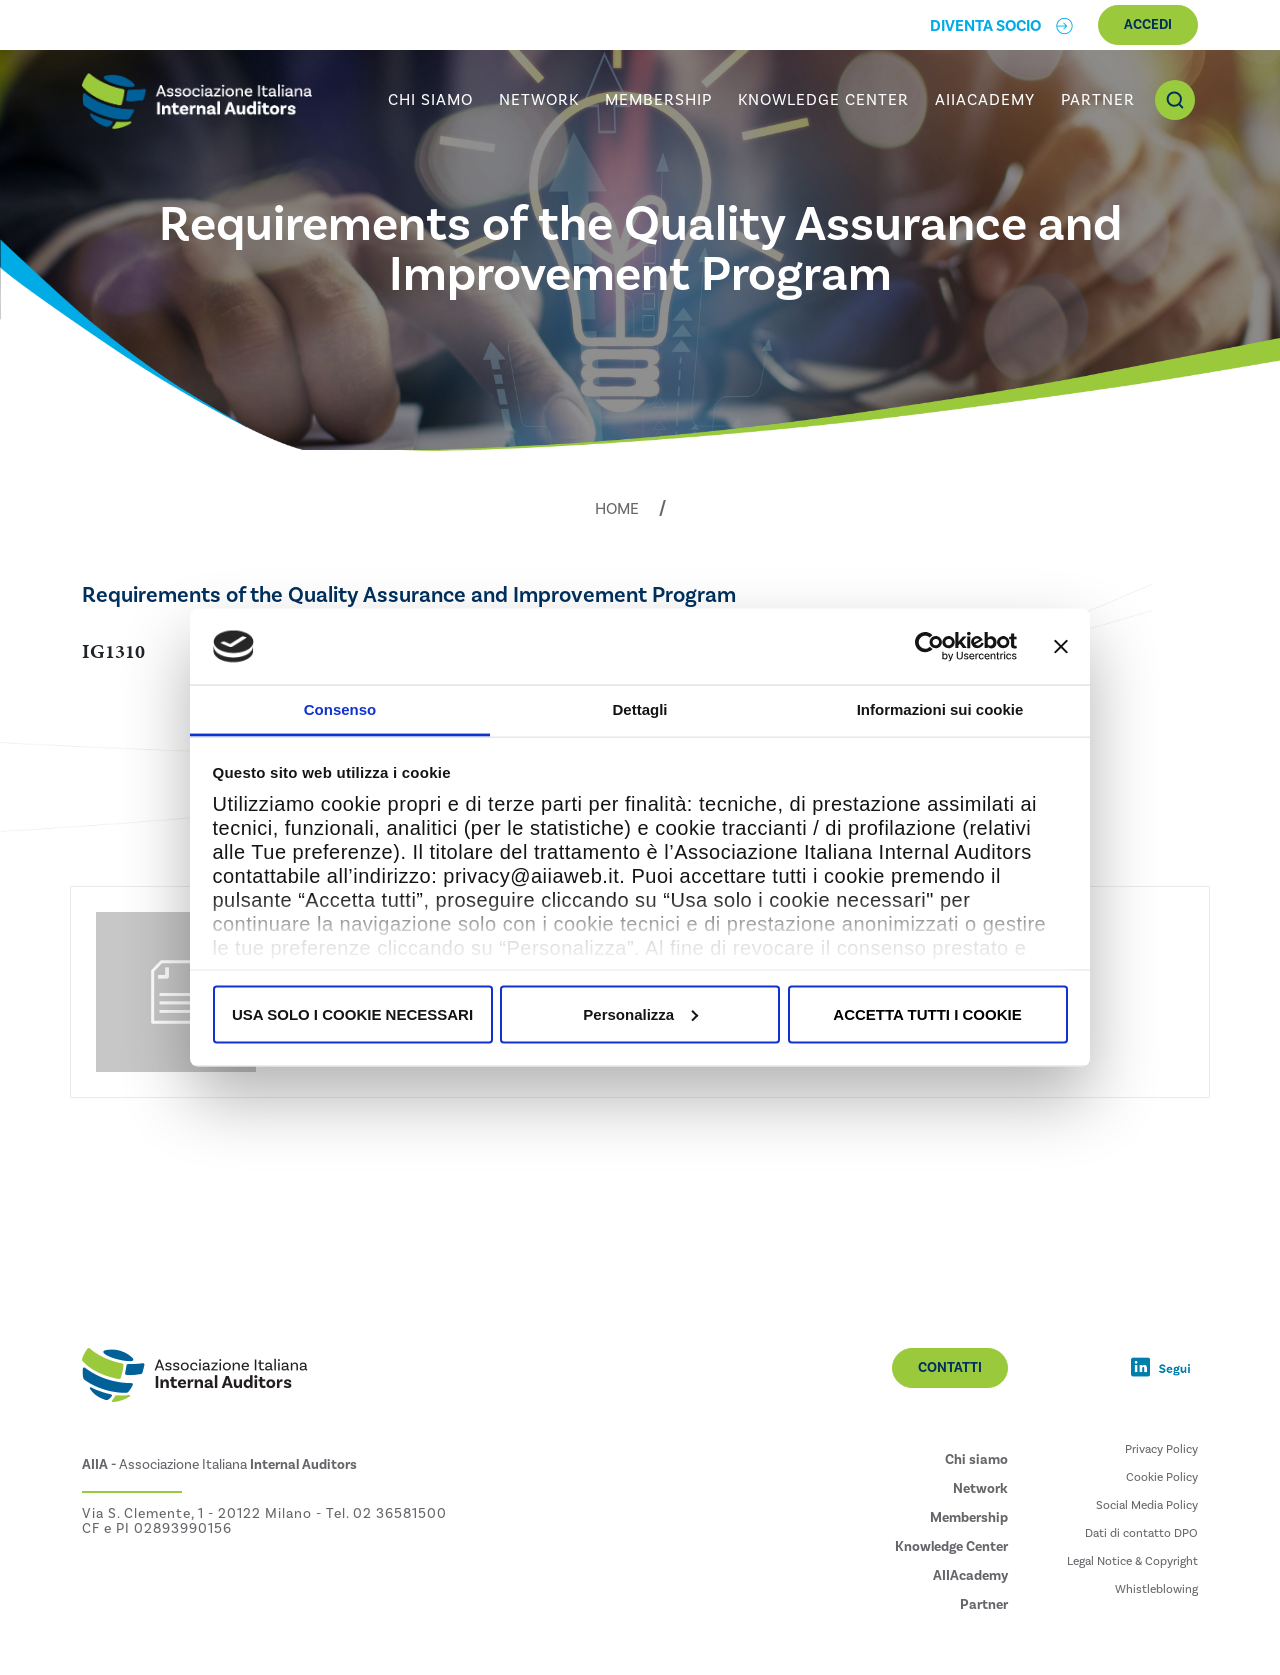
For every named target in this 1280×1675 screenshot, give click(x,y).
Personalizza (640, 1013)
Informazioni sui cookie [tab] (940, 709)
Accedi (1148, 25)
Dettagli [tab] (639, 709)
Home (617, 509)
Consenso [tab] (340, 709)
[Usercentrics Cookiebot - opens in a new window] (929, 646)
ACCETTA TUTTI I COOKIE (927, 1013)
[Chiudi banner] (1061, 646)
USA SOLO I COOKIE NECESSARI (352, 1013)
